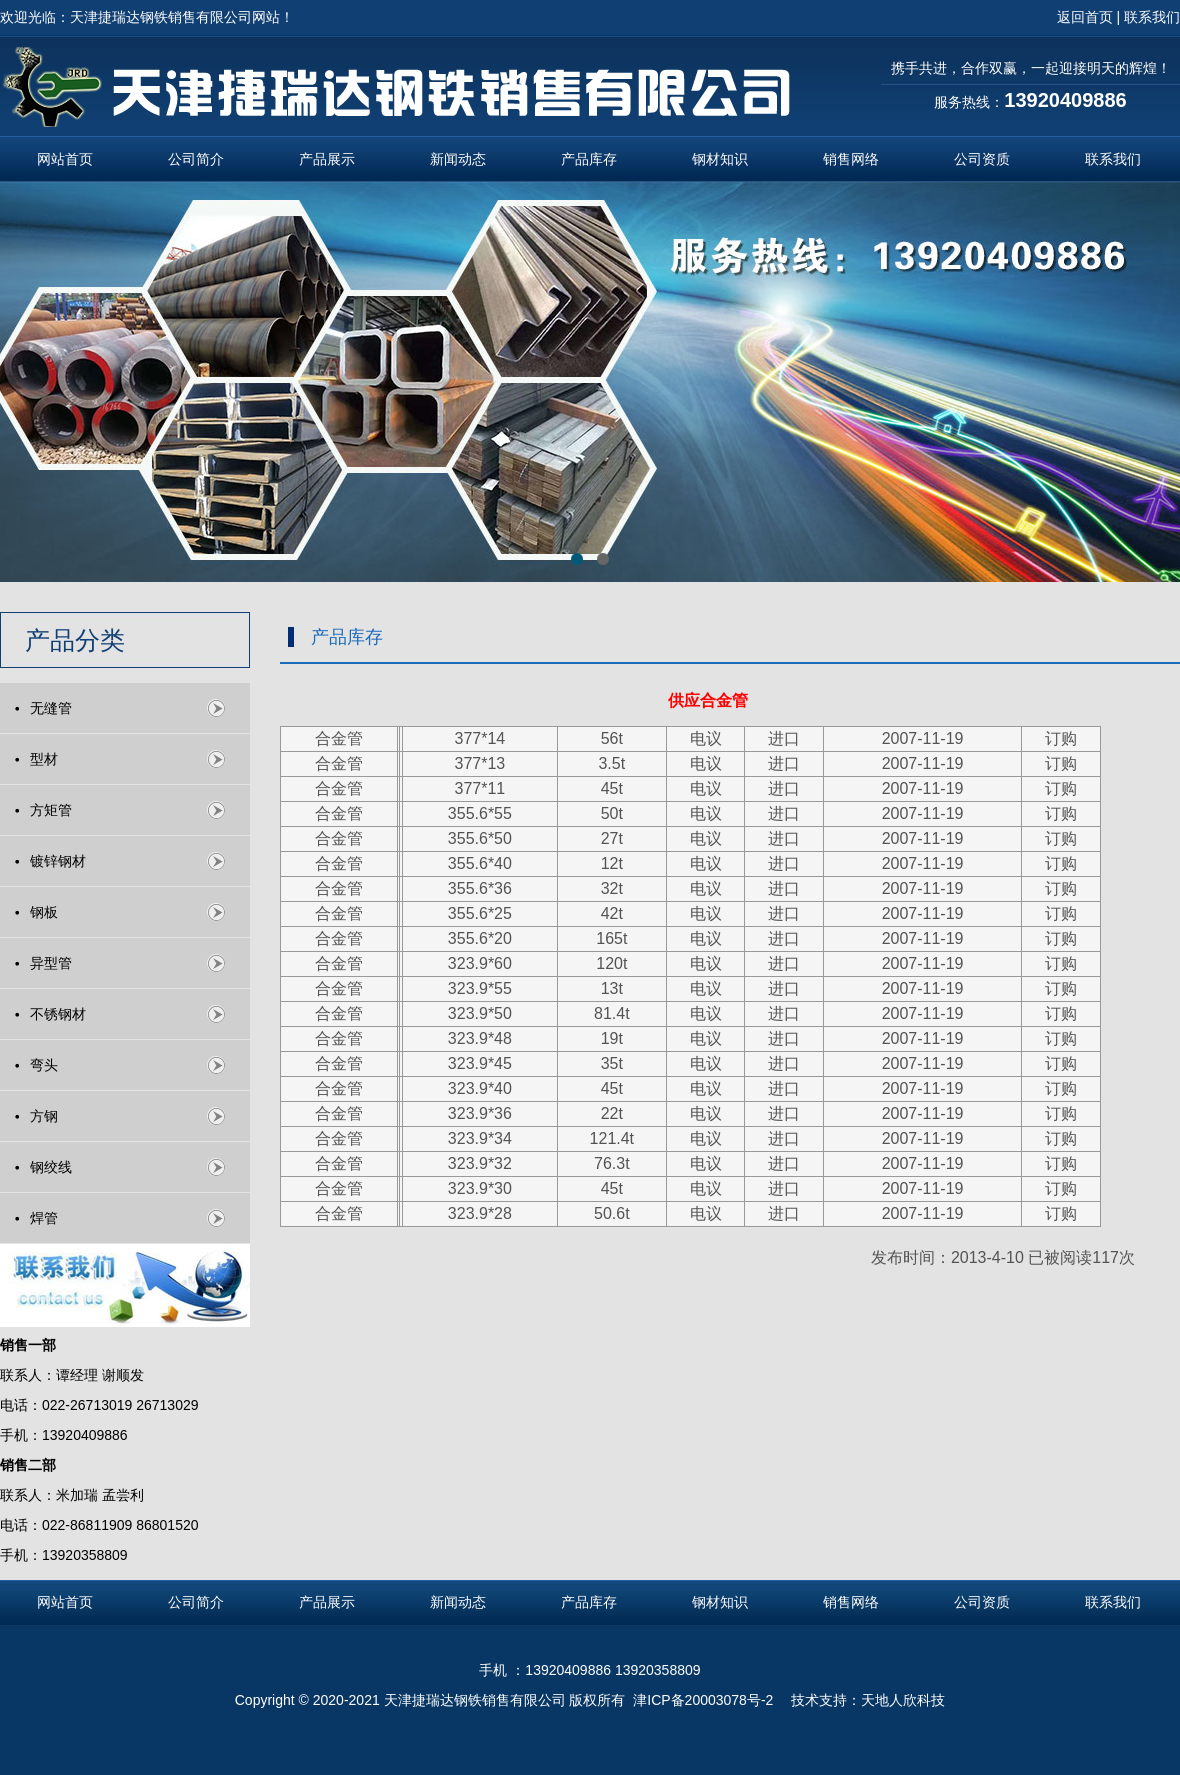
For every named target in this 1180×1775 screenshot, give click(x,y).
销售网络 (851, 159)
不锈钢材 (58, 1014)
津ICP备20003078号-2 (705, 1700)
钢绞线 (51, 1167)
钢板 (44, 912)
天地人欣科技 (903, 1700)
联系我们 (1113, 159)
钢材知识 (720, 159)
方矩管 (51, 810)
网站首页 (65, 159)
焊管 (44, 1218)
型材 (44, 759)
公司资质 (982, 159)
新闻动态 (458, 159)
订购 (1061, 738)
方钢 (44, 1116)
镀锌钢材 (58, 861)
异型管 (51, 963)
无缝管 (51, 708)
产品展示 (327, 159)
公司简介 (196, 159)
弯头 (44, 1065)
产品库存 (589, 159)
